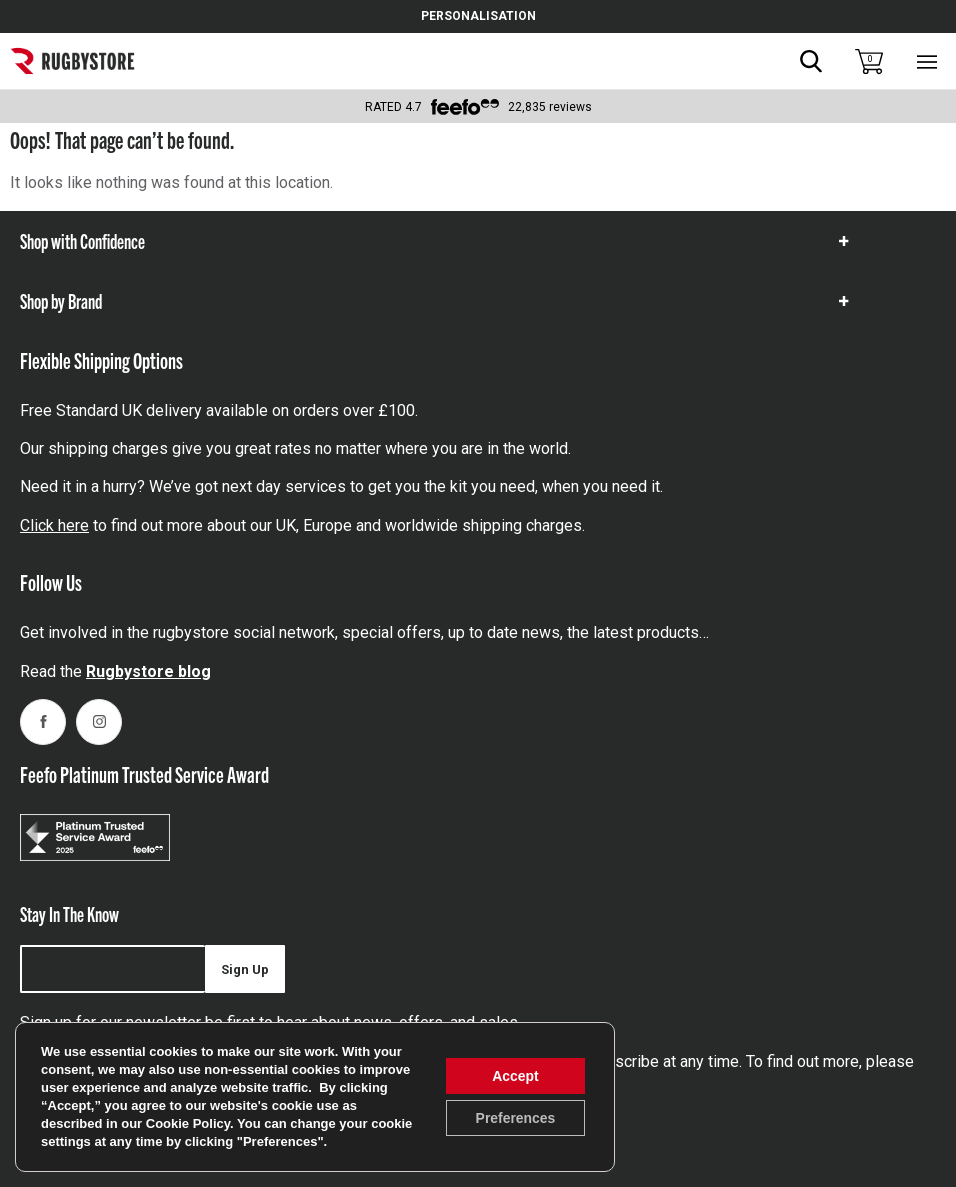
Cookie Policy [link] (188, 1123)
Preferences (515, 1118)
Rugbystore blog (148, 671)
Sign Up (245, 969)
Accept (515, 1076)
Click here (54, 525)
